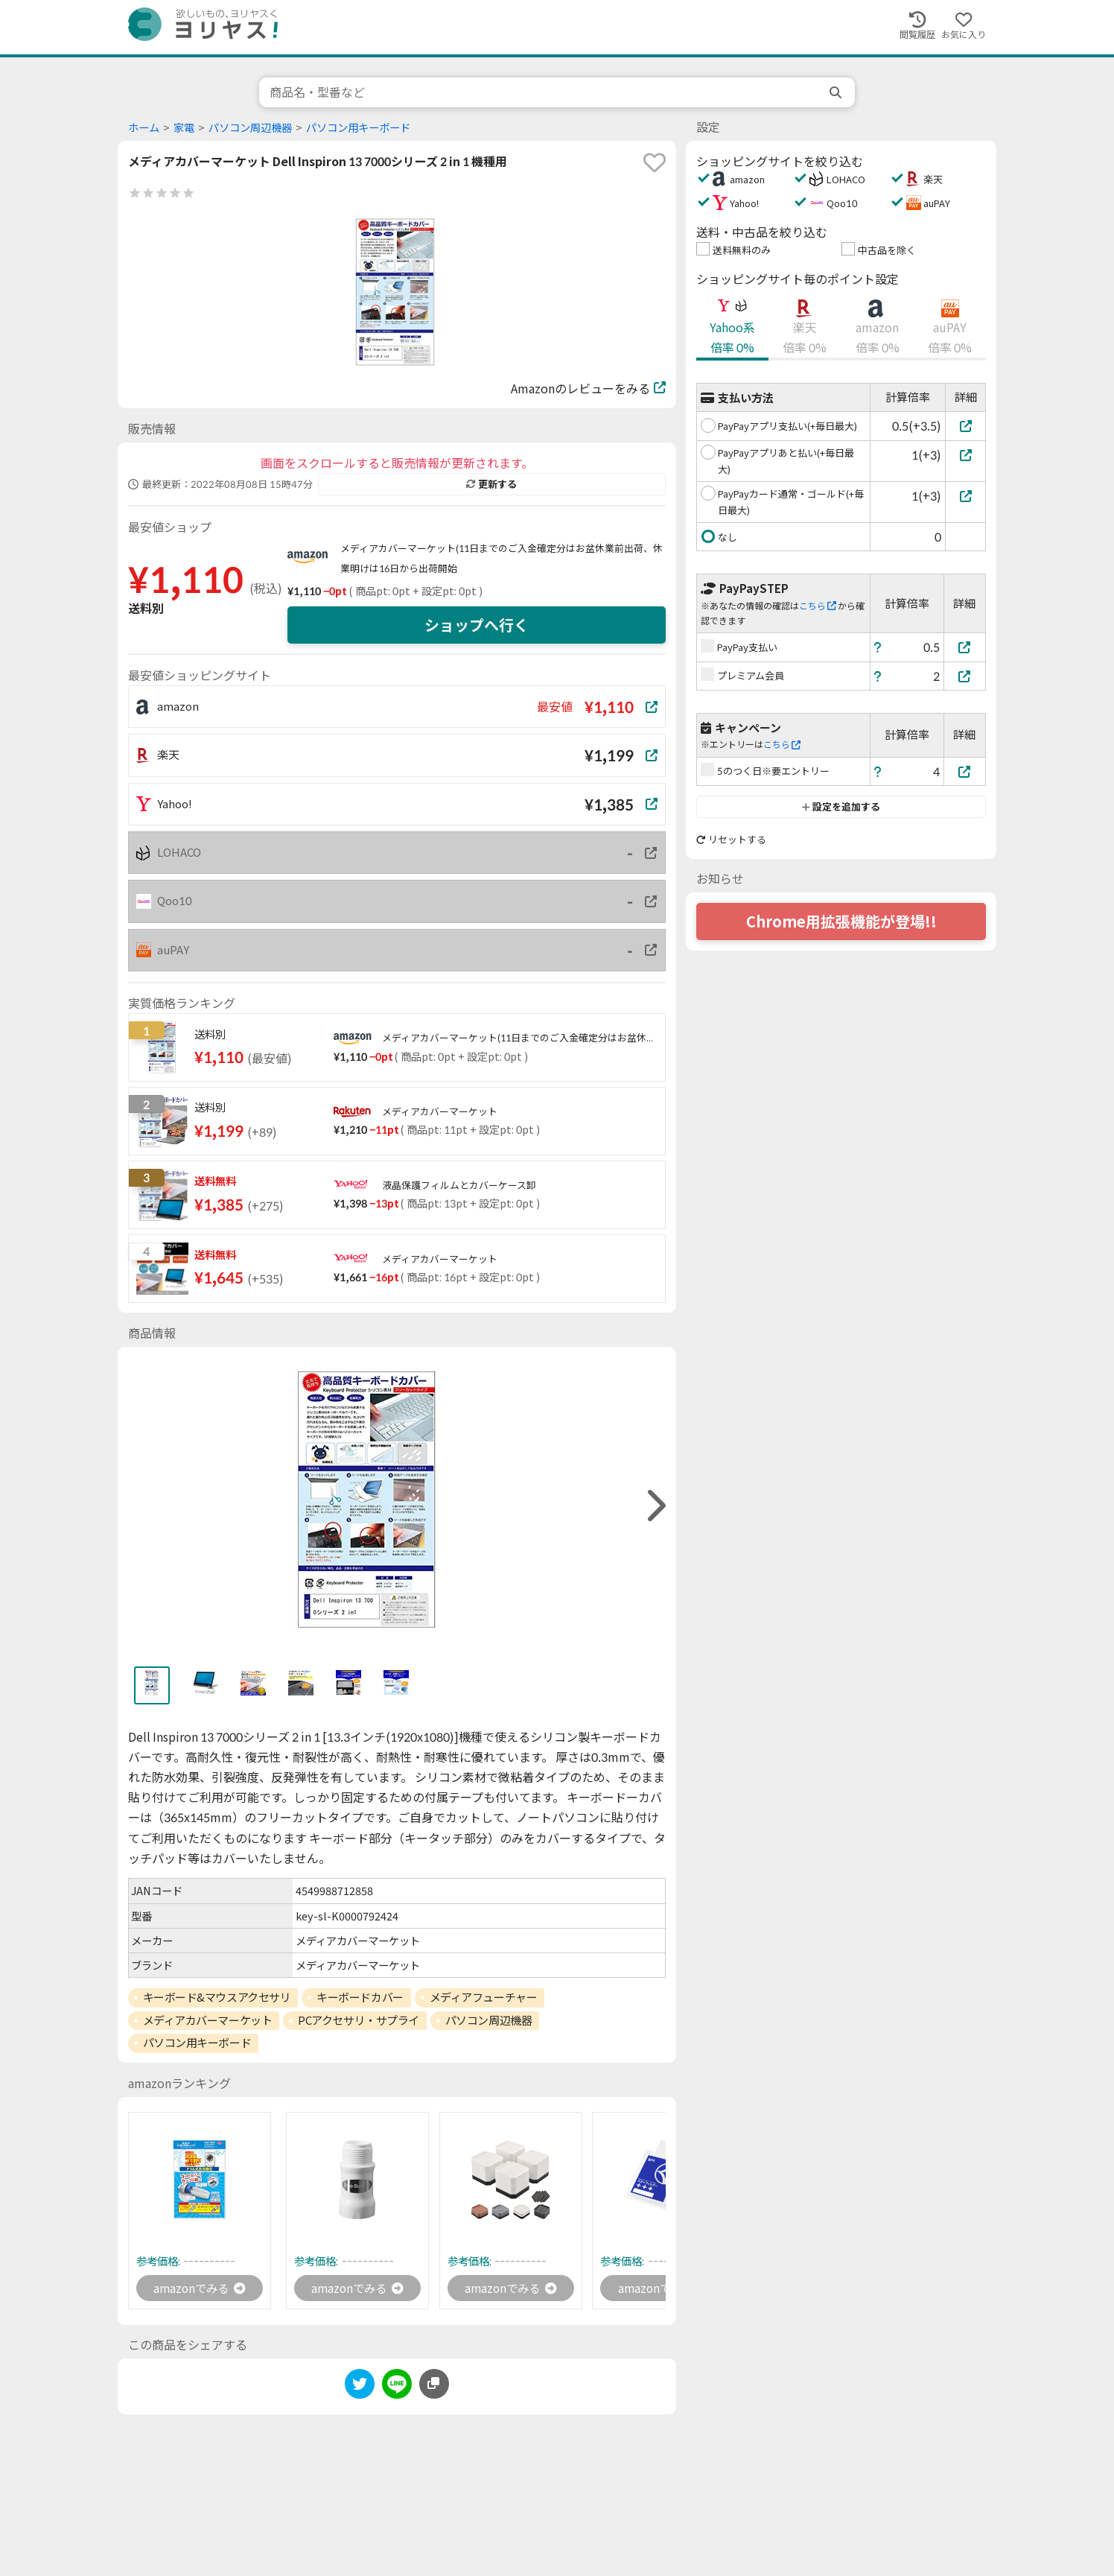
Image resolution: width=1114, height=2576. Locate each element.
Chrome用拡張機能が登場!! (841, 921)
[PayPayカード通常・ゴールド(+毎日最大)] (965, 496)
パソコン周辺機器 (250, 127)
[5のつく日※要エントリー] (965, 771)
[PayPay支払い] (965, 647)
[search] (837, 92)
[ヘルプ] (878, 647)
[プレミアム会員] (965, 676)
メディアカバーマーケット (208, 2020)
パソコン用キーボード (358, 127)
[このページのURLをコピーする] (434, 2384)
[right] (654, 1506)
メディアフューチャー (484, 1997)
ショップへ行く (476, 625)
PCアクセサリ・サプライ (358, 2020)
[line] (397, 2387)
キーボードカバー (359, 1997)
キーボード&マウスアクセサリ (217, 1997)
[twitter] (359, 2387)
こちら (817, 606)
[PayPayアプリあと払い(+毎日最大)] (965, 455)
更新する (491, 484)
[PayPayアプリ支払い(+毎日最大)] (965, 426)
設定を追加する (841, 807)
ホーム (143, 127)
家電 (184, 127)
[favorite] (654, 162)
